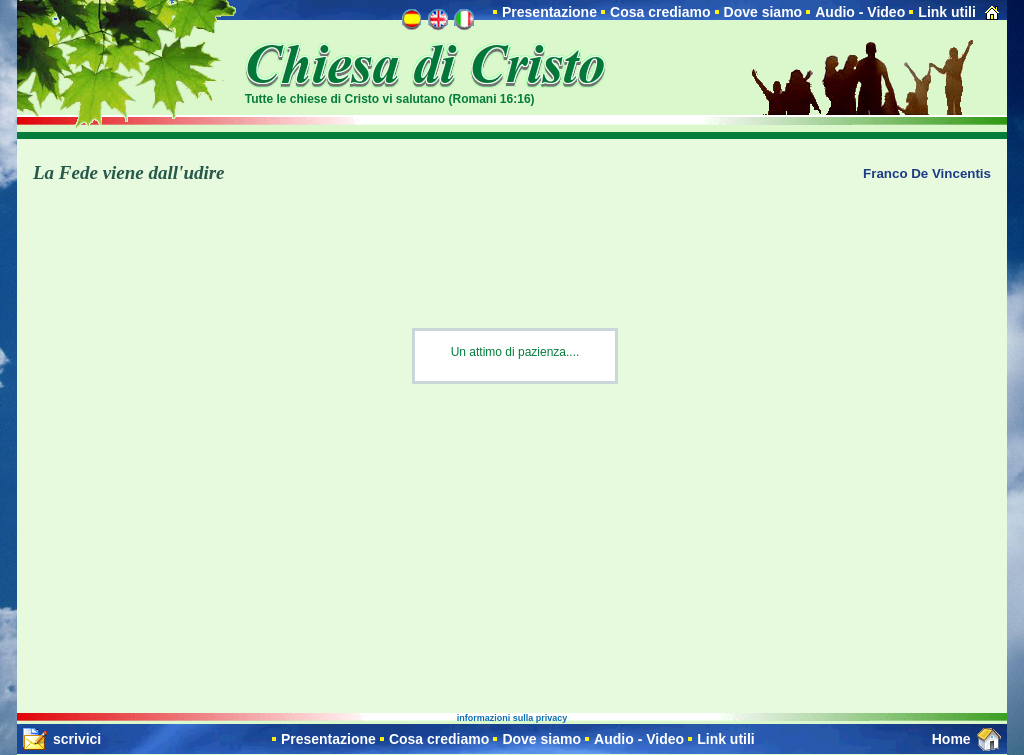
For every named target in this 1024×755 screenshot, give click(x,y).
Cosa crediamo (660, 12)
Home (951, 739)
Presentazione (549, 12)
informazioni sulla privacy (512, 718)
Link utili (947, 12)
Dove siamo (763, 12)
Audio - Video (860, 12)
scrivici (77, 739)
